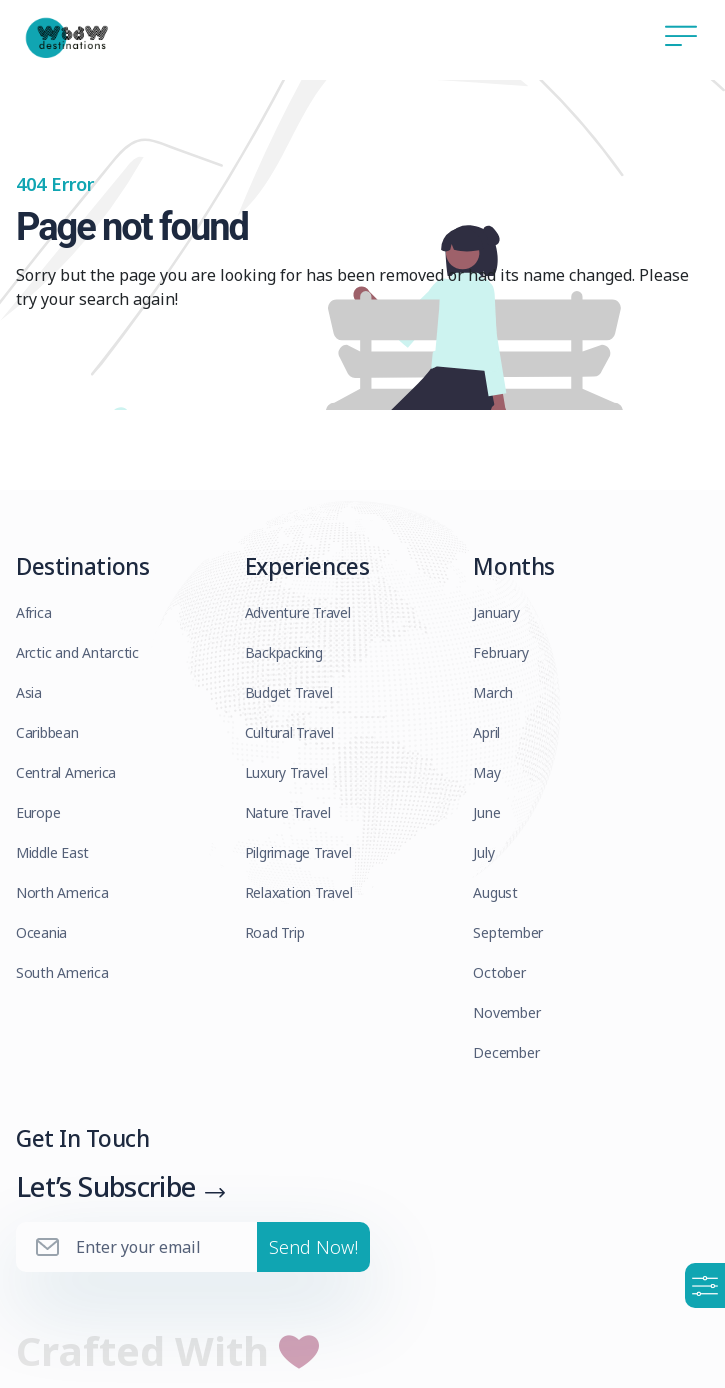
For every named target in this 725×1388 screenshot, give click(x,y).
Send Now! (313, 1250)
